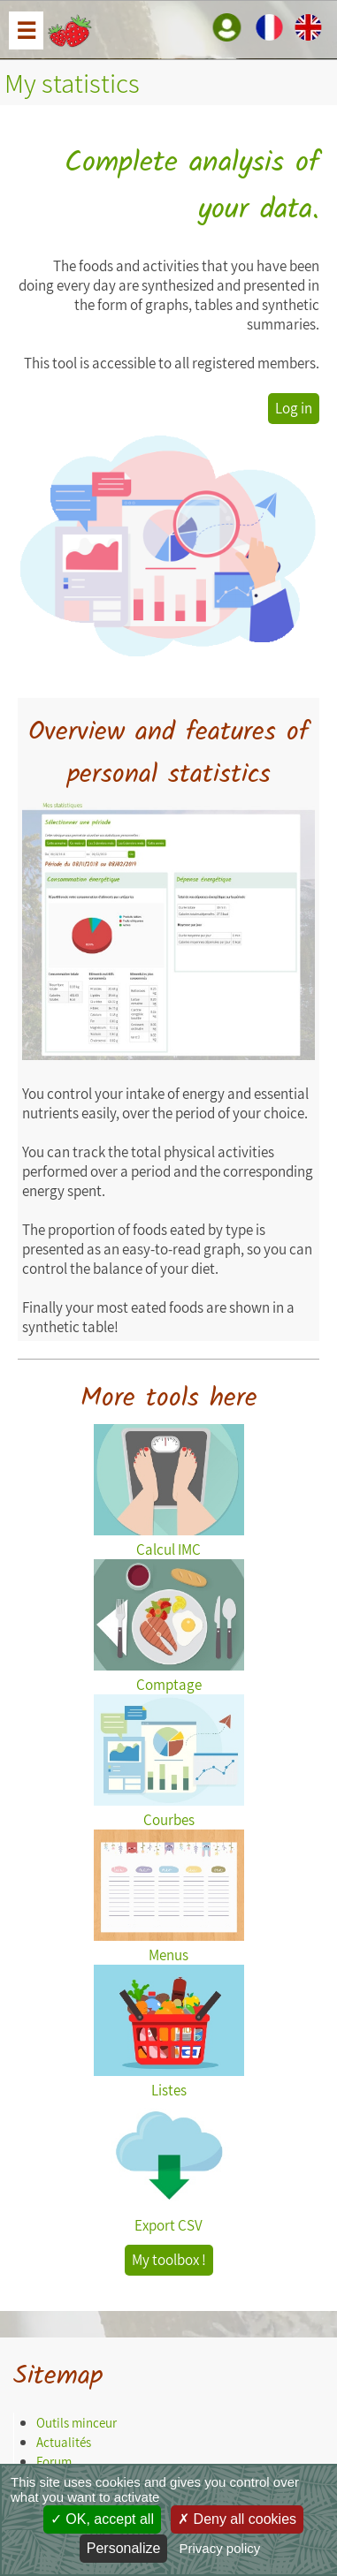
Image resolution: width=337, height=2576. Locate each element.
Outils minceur (76, 2422)
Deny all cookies (237, 2519)
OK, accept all (102, 2519)
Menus (169, 1945)
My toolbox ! (169, 2259)
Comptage (169, 1674)
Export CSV (169, 2215)
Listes (169, 2080)
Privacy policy (220, 2548)
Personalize (124, 2548)
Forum (54, 2461)
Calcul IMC (169, 1539)
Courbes (169, 1810)
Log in (293, 408)
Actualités (63, 2442)
